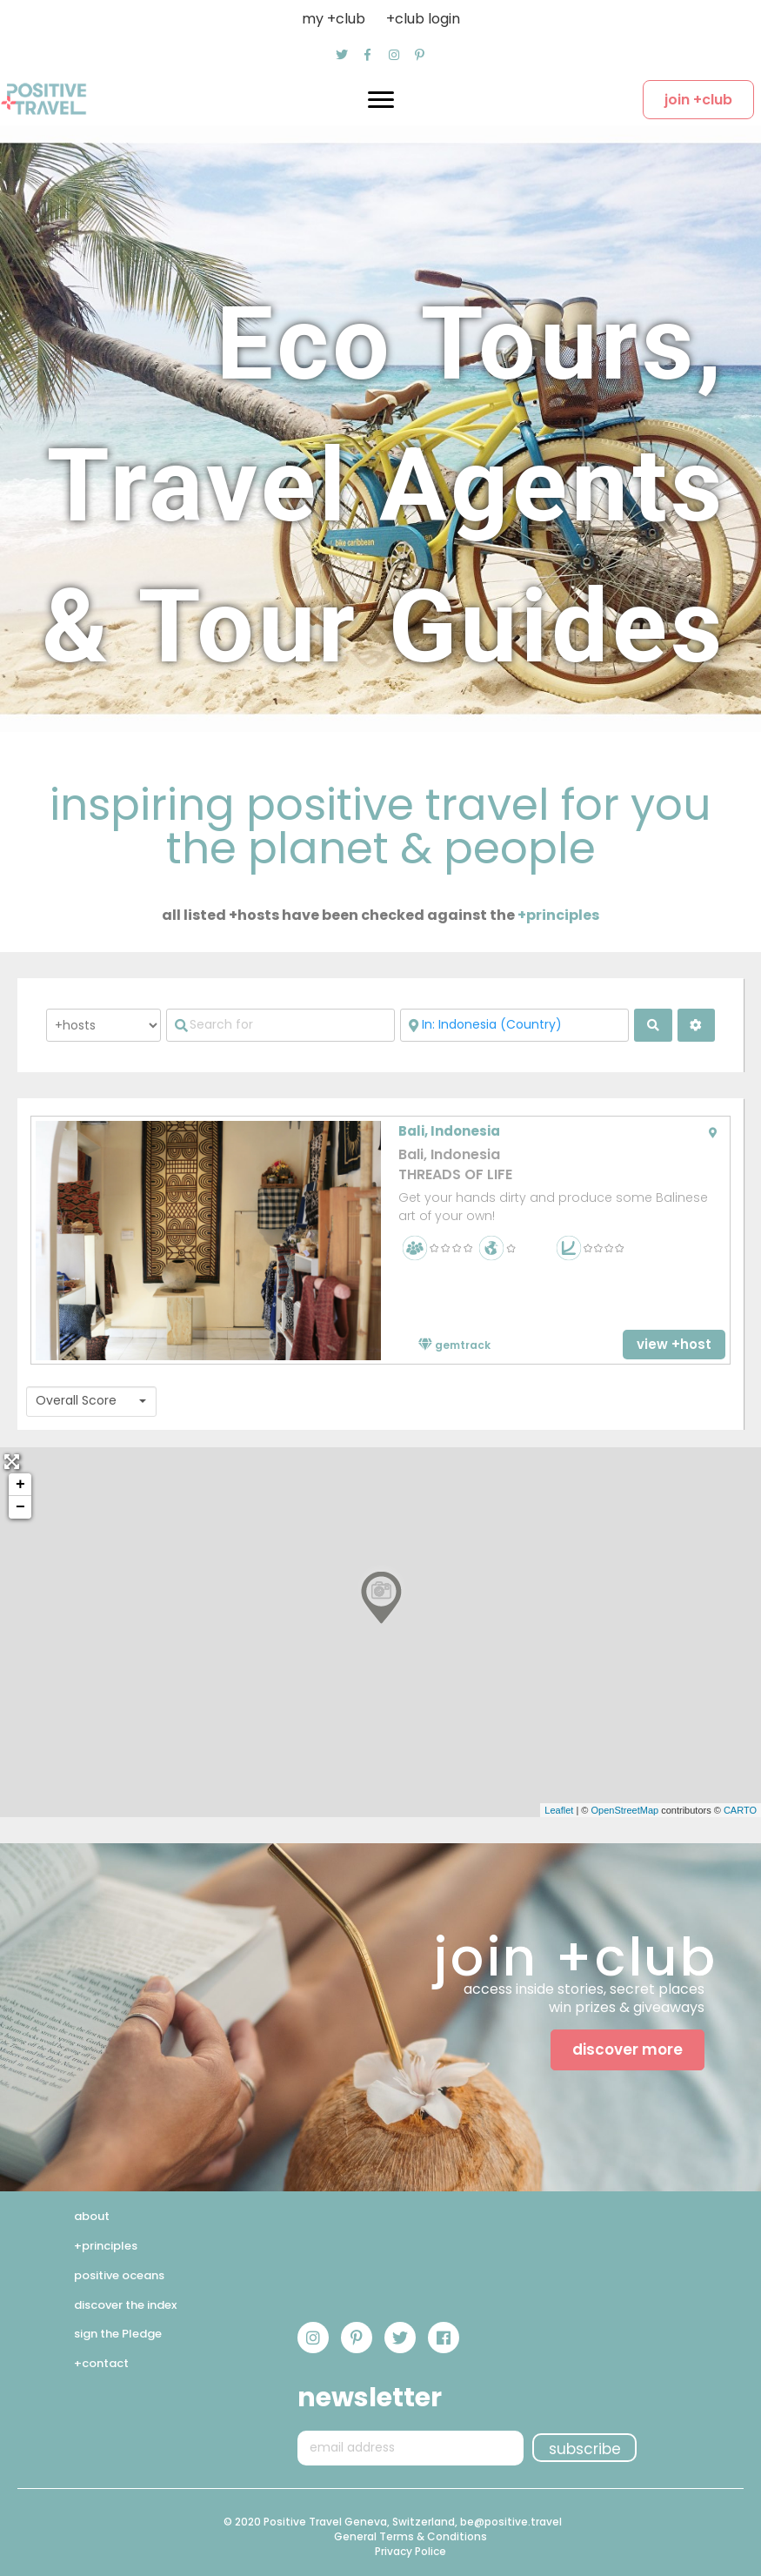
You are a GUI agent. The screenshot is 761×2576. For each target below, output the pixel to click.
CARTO (740, 1810)
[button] (341, 55)
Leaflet (558, 1810)
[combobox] (91, 1401)
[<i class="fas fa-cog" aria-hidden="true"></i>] (696, 1025)
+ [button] (20, 1484)
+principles (558, 915)
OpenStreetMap (624, 1810)
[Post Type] (103, 1025)
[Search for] (280, 1025)
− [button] (20, 1507)
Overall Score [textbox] (76, 1400)
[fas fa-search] (652, 1025)
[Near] (514, 1025)
